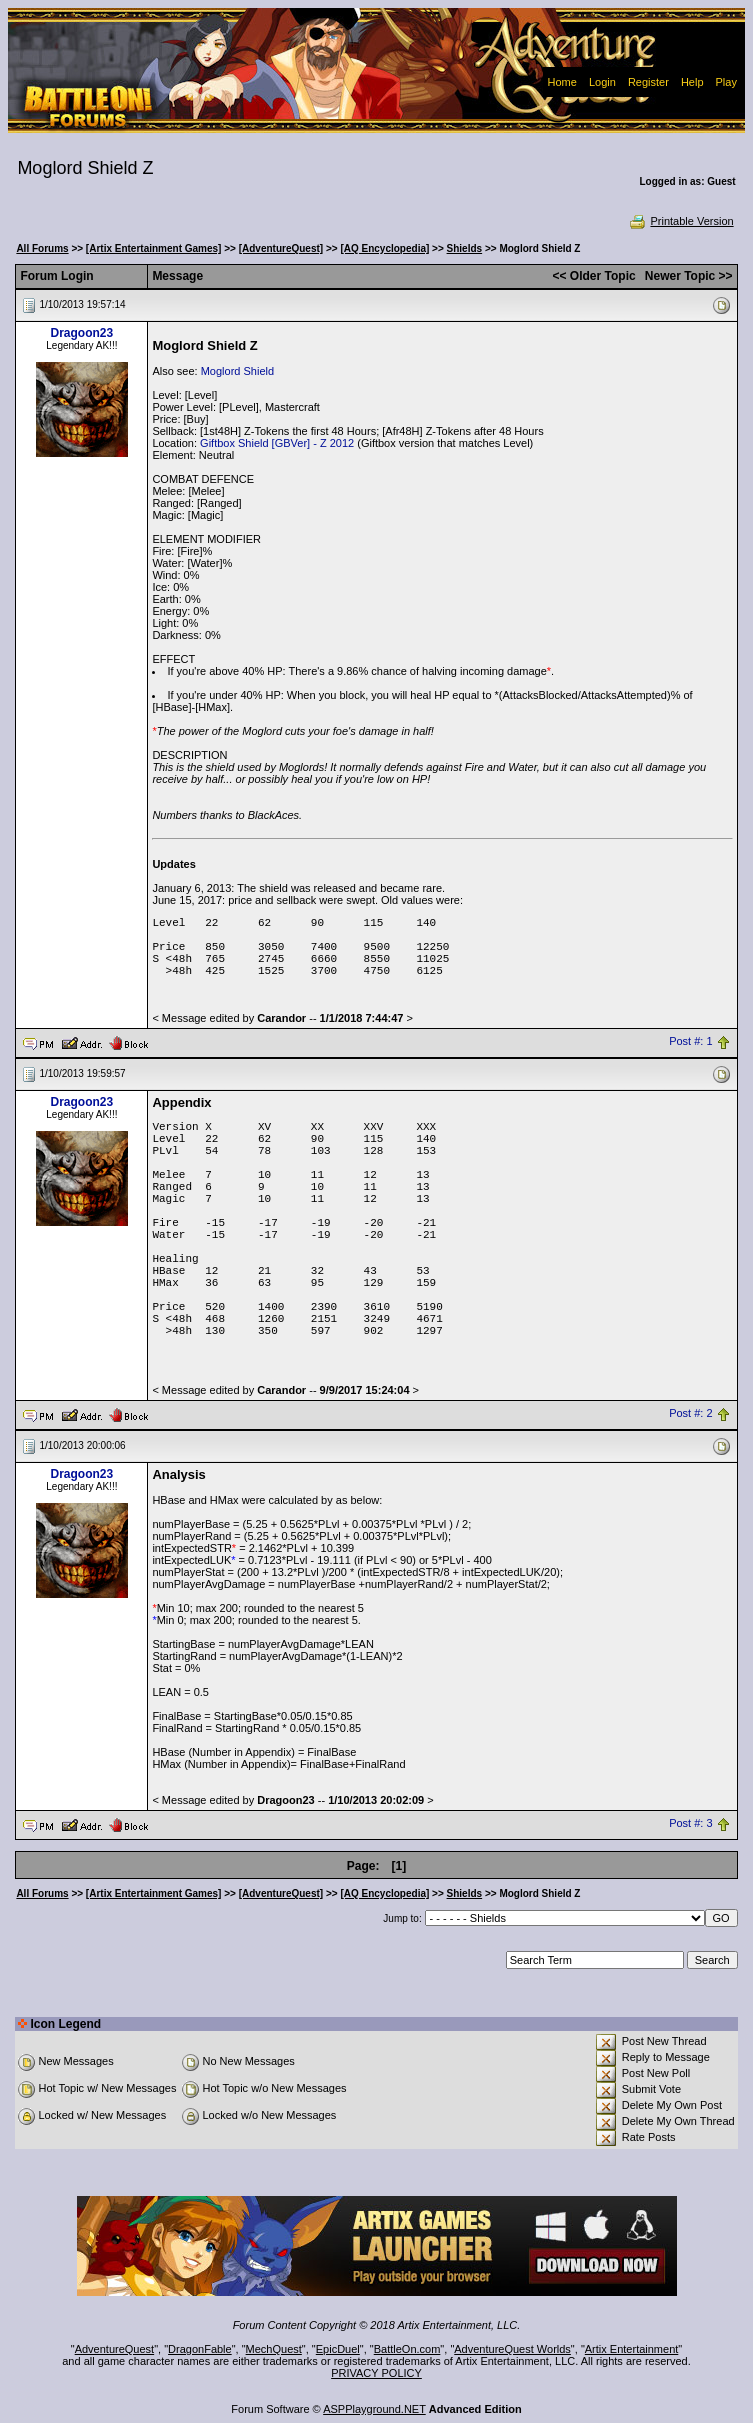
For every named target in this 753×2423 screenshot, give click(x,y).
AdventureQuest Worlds (512, 2349)
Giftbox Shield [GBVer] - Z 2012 (277, 443)
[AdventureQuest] (281, 248)
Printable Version (680, 221)
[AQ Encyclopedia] (384, 248)
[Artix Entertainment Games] (154, 248)
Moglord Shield (237, 371)
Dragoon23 (82, 333)
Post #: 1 (690, 1042)
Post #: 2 (690, 1414)
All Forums (42, 248)
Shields (465, 248)
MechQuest (274, 2349)
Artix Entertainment (632, 2349)
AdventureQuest (115, 2349)
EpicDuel (338, 2349)
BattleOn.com (407, 2349)
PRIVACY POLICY (376, 2373)
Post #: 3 (690, 1824)
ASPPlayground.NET (374, 2409)
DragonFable (200, 2349)
